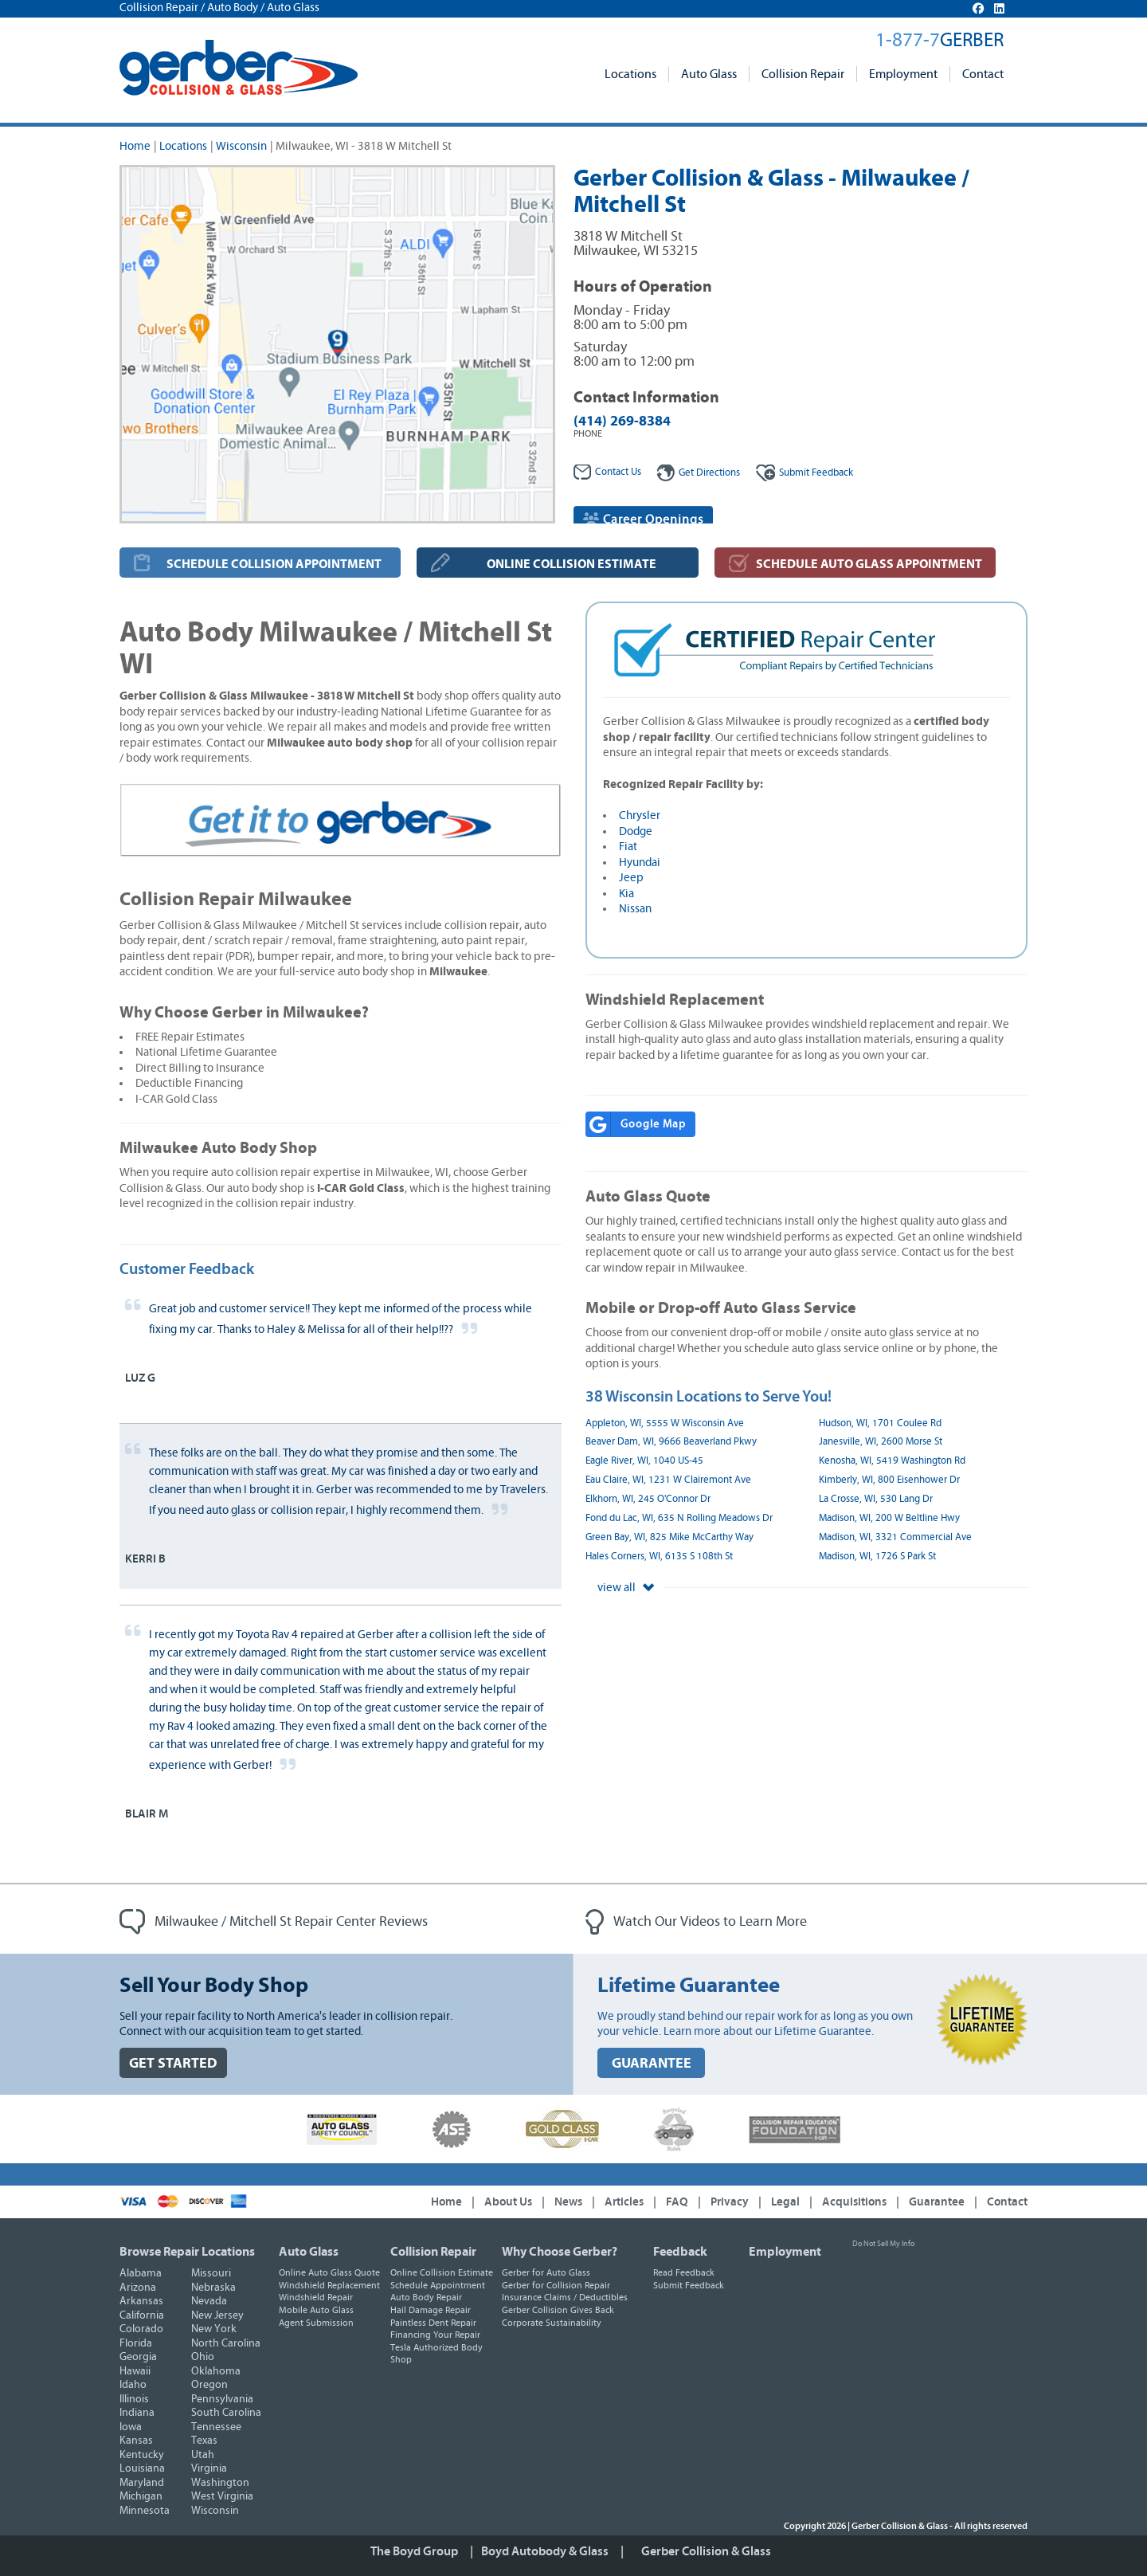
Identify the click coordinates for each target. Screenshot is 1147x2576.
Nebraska (213, 2287)
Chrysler (639, 815)
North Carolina (225, 2343)
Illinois (134, 2399)
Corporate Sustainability (551, 2322)
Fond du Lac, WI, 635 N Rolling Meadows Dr (679, 1518)
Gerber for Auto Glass (546, 2272)
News (568, 2202)
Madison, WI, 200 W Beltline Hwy (889, 1518)
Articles (624, 2202)
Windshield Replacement (329, 2285)
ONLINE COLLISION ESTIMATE (571, 564)
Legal (785, 2202)
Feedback (804, 473)
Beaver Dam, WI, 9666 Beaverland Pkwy (671, 1442)
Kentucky (141, 2454)
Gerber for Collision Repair (556, 2285)
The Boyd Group (414, 2551)
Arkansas (141, 2301)
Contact (983, 74)
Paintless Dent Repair (433, 2322)
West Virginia (222, 2496)
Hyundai (639, 862)
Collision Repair (802, 74)
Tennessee (216, 2427)
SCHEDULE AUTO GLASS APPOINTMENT (869, 564)
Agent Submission (316, 2322)
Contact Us (607, 472)
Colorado (141, 2329)
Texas (204, 2440)
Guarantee (937, 2202)
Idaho (133, 2384)
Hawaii (135, 2371)
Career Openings (643, 519)
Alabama (140, 2273)
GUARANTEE (651, 2063)
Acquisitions (854, 2202)
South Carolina (226, 2412)
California (141, 2315)
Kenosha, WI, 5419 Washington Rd (892, 1461)
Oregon (209, 2384)
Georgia (138, 2356)
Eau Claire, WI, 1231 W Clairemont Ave (668, 1480)
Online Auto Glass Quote (329, 2272)
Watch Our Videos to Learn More (696, 1922)
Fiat (628, 847)
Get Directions (698, 473)
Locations (630, 74)
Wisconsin (241, 146)
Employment (903, 74)
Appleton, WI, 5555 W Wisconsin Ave (664, 1423)
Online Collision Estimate (441, 2272)
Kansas (136, 2440)
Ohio (202, 2356)
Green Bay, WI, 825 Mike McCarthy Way (669, 1537)
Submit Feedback (688, 2285)
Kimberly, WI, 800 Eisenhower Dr (889, 1480)
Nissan (635, 909)
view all (625, 1588)
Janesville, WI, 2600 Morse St (880, 1442)
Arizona (137, 2287)
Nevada (209, 2301)
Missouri (211, 2273)
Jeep (631, 878)
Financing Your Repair (435, 2334)
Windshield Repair (316, 2297)
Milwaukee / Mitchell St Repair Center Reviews (273, 1922)
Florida (135, 2343)
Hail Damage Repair (430, 2310)
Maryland (141, 2482)
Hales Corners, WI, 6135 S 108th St (659, 1556)
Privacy (730, 2202)
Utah (202, 2454)
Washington (220, 2482)
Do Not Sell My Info (883, 2244)
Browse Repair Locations (187, 2252)
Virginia (209, 2468)
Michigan (140, 2496)
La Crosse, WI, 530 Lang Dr (876, 1499)
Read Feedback (683, 2272)
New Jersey (217, 2315)
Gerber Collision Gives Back (558, 2310)
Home (135, 146)
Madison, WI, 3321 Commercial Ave (895, 1537)
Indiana (137, 2412)
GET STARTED (173, 2063)
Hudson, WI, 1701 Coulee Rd (880, 1423)
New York (214, 2329)
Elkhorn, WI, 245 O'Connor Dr (648, 1499)
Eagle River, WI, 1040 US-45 (644, 1461)
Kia (626, 894)
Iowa (130, 2427)
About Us (508, 2202)
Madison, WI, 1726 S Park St (877, 1556)
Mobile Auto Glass (316, 2310)
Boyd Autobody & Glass (545, 2551)
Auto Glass (709, 74)
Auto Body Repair (426, 2297)
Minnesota (144, 2510)
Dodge (635, 831)
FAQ (677, 2202)
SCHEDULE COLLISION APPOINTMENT (274, 564)
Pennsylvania (222, 2399)
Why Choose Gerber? (559, 2252)
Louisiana (142, 2468)
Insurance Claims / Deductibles (565, 2297)
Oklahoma (216, 2371)
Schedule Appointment (437, 2285)
